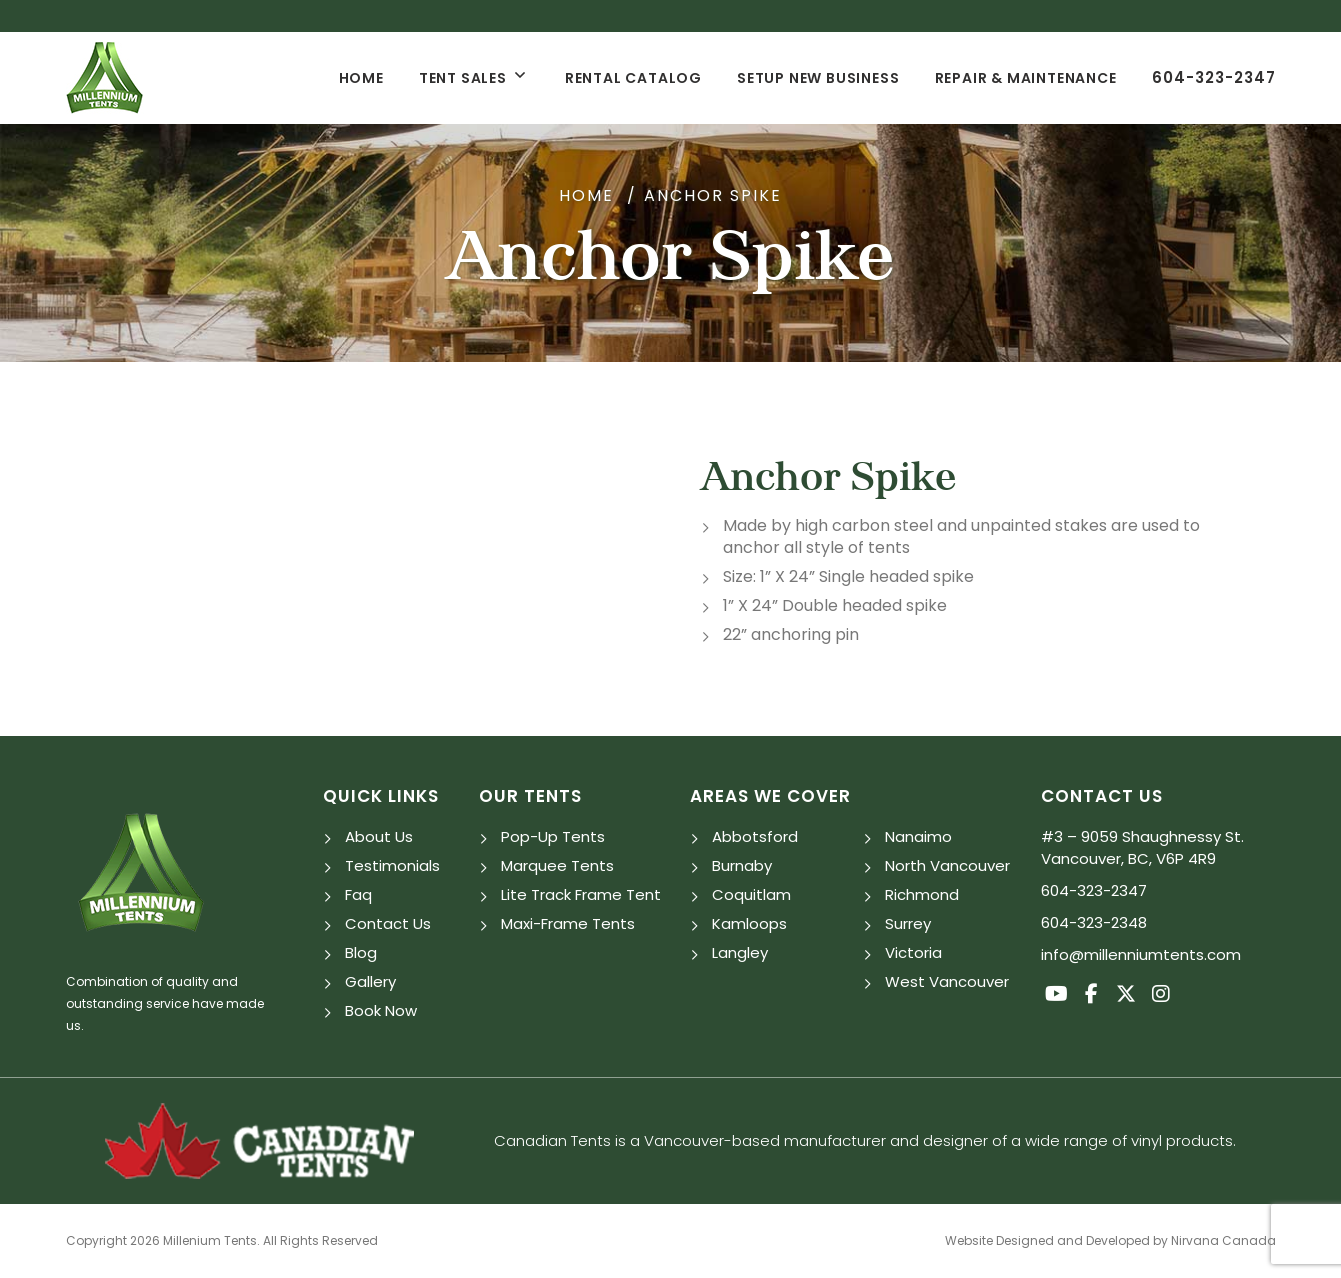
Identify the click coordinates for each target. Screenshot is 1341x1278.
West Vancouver (947, 981)
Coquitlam (751, 894)
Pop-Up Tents (553, 836)
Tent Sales (463, 78)
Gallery (370, 981)
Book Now (381, 1010)
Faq (358, 894)
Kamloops (749, 923)
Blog (361, 952)
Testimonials (392, 865)
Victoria (913, 952)
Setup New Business (818, 78)
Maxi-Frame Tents (568, 923)
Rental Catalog (633, 78)
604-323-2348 (1094, 922)
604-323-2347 (1214, 77)
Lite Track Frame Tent (581, 894)
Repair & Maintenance (1026, 78)
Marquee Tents (557, 865)
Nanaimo (918, 836)
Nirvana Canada (1223, 1240)
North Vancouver (947, 865)
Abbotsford (755, 836)
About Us (379, 836)
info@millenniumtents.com (1141, 954)
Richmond (922, 894)
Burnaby (742, 865)
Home (361, 78)
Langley (740, 952)
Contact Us (388, 923)
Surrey (908, 923)
